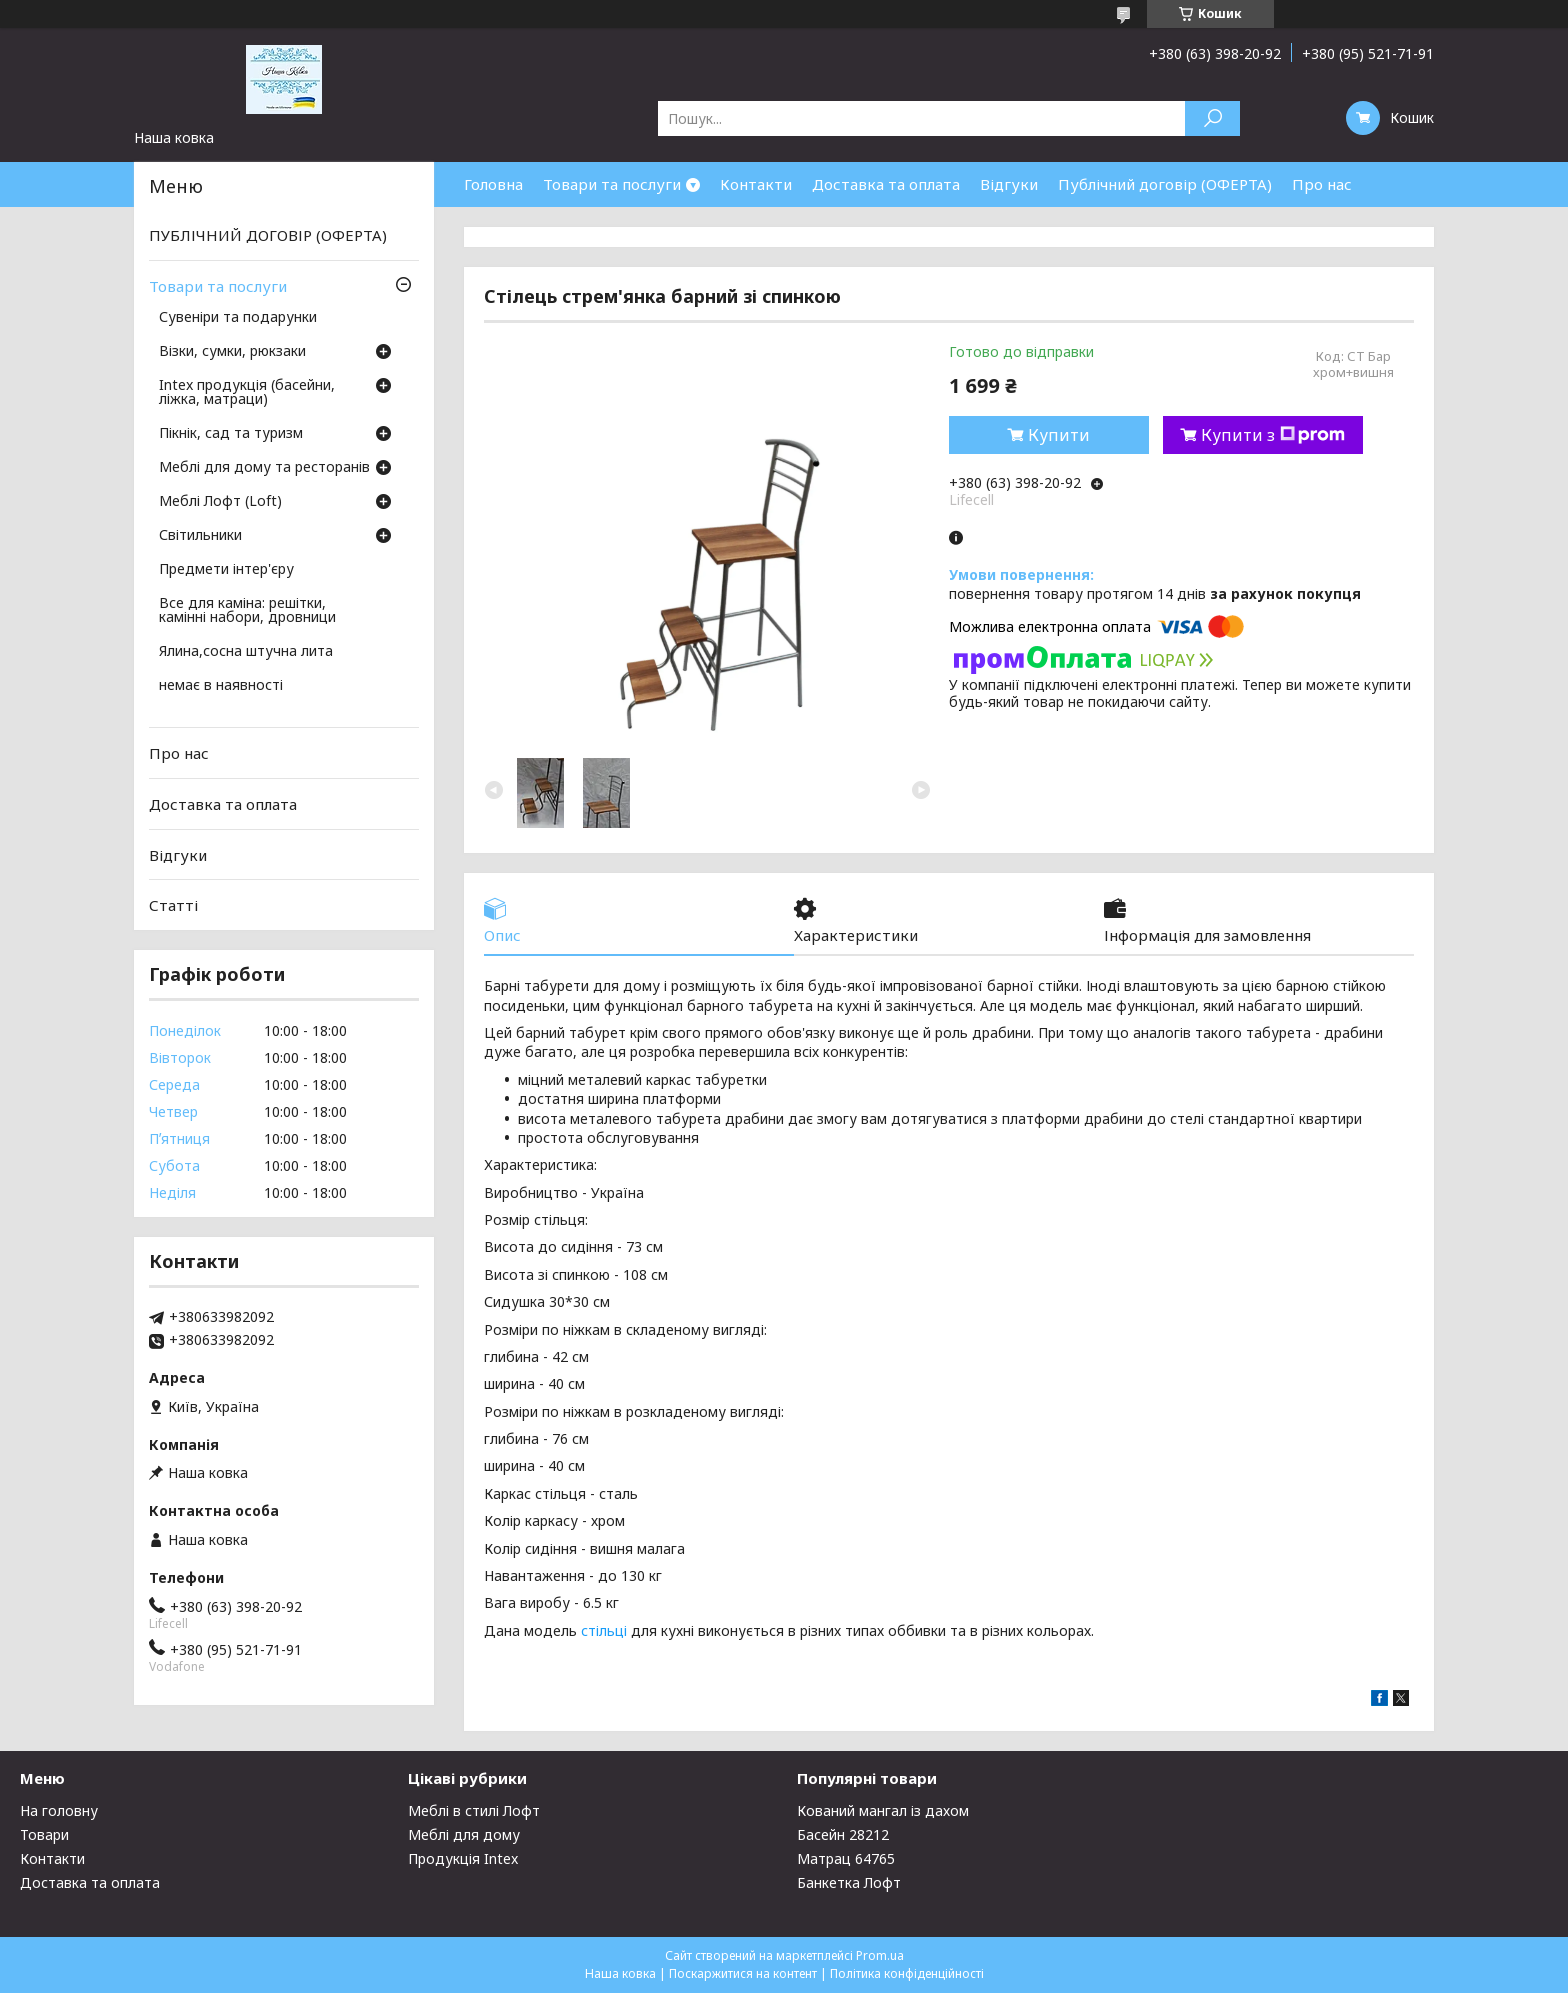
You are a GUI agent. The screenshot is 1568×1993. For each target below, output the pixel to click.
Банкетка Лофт (849, 1882)
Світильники (200, 536)
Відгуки (1009, 184)
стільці (604, 1630)
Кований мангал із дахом (883, 1810)
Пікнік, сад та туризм (231, 434)
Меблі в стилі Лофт (474, 1810)
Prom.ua (880, 1955)
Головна (493, 184)
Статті (173, 905)
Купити (1059, 435)
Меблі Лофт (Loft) (220, 502)
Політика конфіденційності (907, 1973)
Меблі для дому (464, 1834)
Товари (44, 1834)
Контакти (756, 184)
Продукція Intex (463, 1858)
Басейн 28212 (843, 1834)
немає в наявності (221, 686)
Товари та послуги (612, 184)
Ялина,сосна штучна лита (246, 652)
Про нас (1322, 184)
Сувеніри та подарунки (238, 318)
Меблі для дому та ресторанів (264, 468)
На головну (59, 1810)
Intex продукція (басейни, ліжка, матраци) (247, 393)
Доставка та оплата (886, 184)
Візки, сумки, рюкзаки (232, 352)
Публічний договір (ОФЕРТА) (1165, 184)
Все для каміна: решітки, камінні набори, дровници (247, 611)
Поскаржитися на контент (743, 1973)
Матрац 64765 (846, 1858)
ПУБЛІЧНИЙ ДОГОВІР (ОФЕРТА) (268, 235)
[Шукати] (1212, 118)
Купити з (1273, 435)
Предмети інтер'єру (226, 570)
